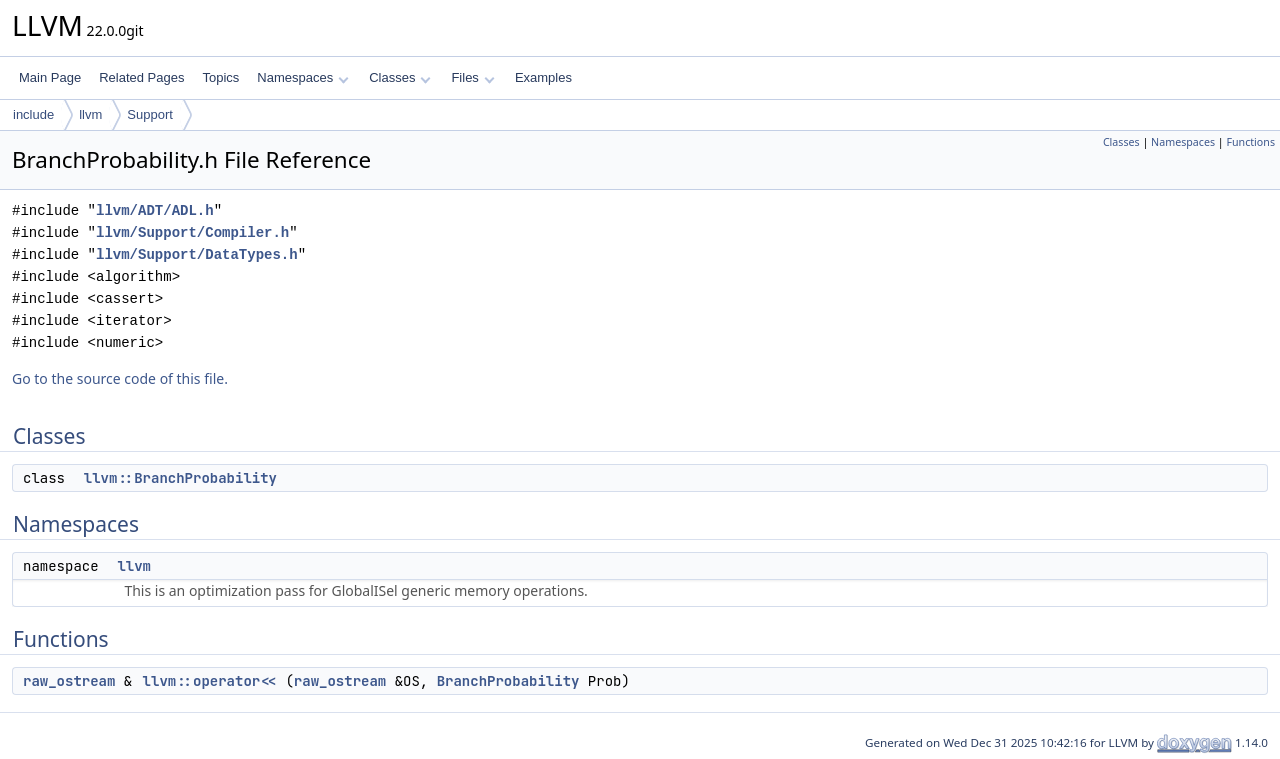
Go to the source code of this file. (120, 378)
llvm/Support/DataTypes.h (197, 254)
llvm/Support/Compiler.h (192, 232)
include (33, 114)
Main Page (50, 77)
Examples (543, 77)
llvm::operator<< (210, 681)
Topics (220, 77)
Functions (1250, 142)
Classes (400, 77)
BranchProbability (508, 681)
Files (472, 77)
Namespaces (302, 77)
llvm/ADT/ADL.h (155, 210)
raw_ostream (69, 681)
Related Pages (141, 77)
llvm (90, 114)
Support (150, 114)
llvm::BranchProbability (180, 478)
